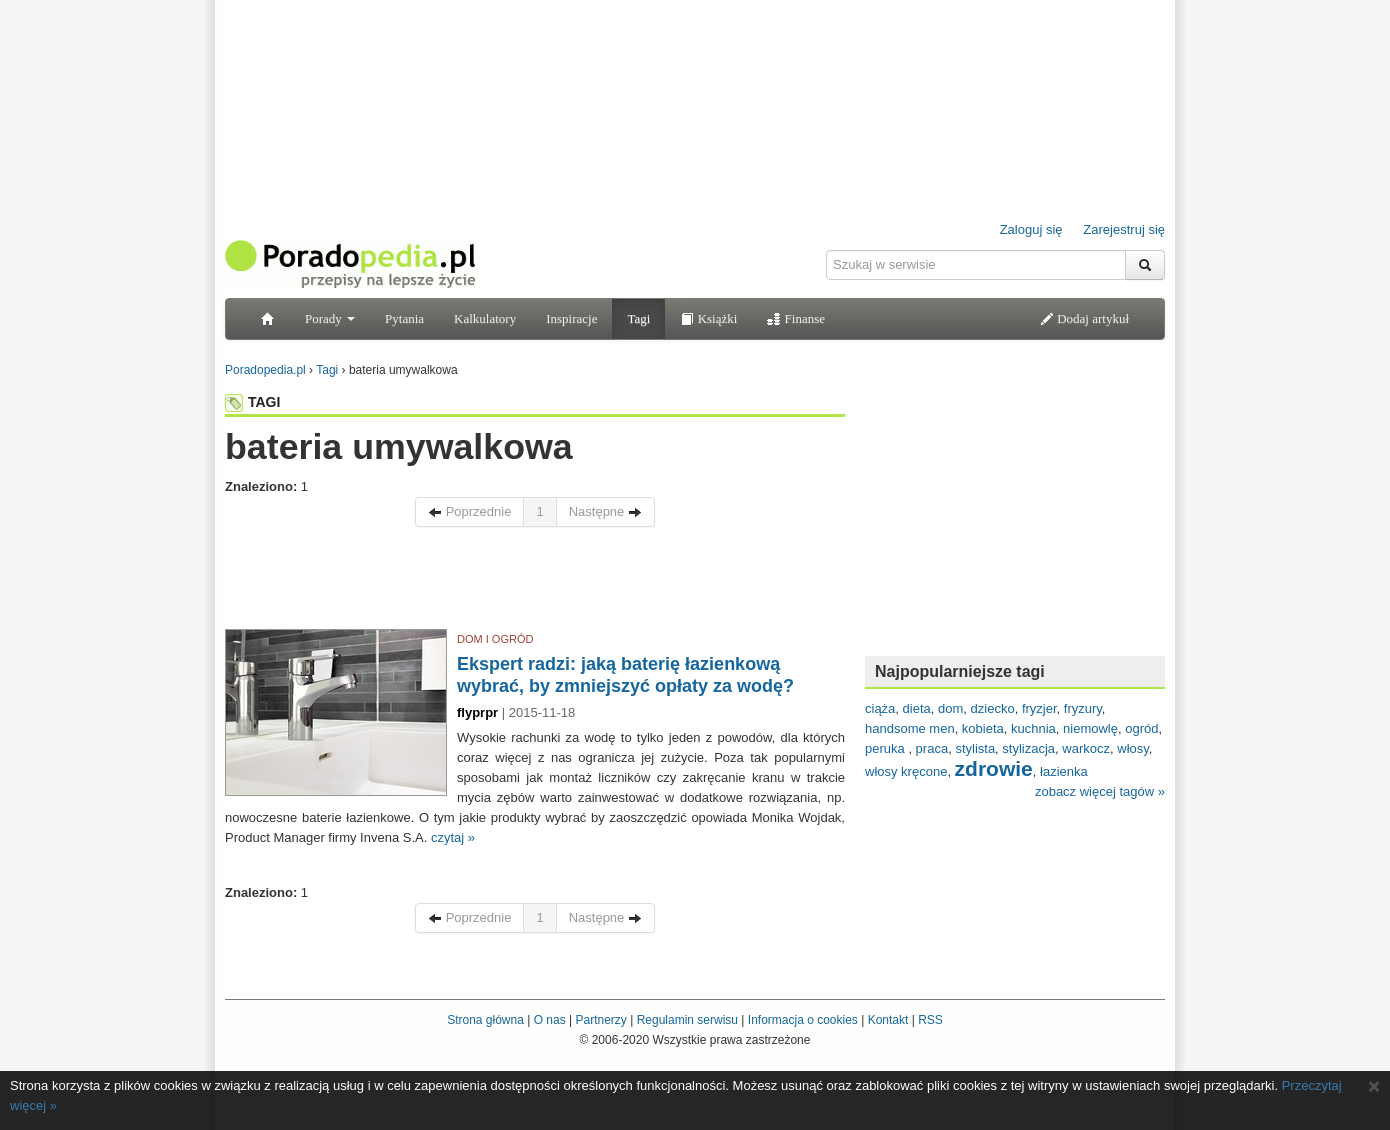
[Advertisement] (535, 583)
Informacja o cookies (803, 1020)
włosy (1133, 748)
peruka (886, 748)
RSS (930, 1020)
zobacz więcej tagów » (1100, 791)
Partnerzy (600, 1020)
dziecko (993, 708)
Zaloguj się (1031, 229)
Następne (605, 511)
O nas (550, 1020)
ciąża (880, 708)
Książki (708, 318)
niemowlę (1090, 728)
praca (932, 748)
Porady (330, 318)
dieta (917, 708)
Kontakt (888, 1020)
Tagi (638, 318)
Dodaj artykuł (1084, 318)
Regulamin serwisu (687, 1020)
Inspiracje (571, 318)
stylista (975, 748)
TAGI (252, 402)
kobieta (983, 728)
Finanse (796, 318)
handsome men (910, 728)
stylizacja (1028, 748)
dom (950, 708)
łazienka (1064, 771)
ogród (1141, 728)
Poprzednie (469, 511)
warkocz (1086, 748)
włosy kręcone (906, 771)
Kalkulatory (485, 318)
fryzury (1083, 708)
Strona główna (485, 1020)
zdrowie (994, 768)
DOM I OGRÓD (495, 639)
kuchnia (1033, 728)
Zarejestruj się (1124, 229)
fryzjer (1039, 708)
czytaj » (453, 837)
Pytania (404, 318)
